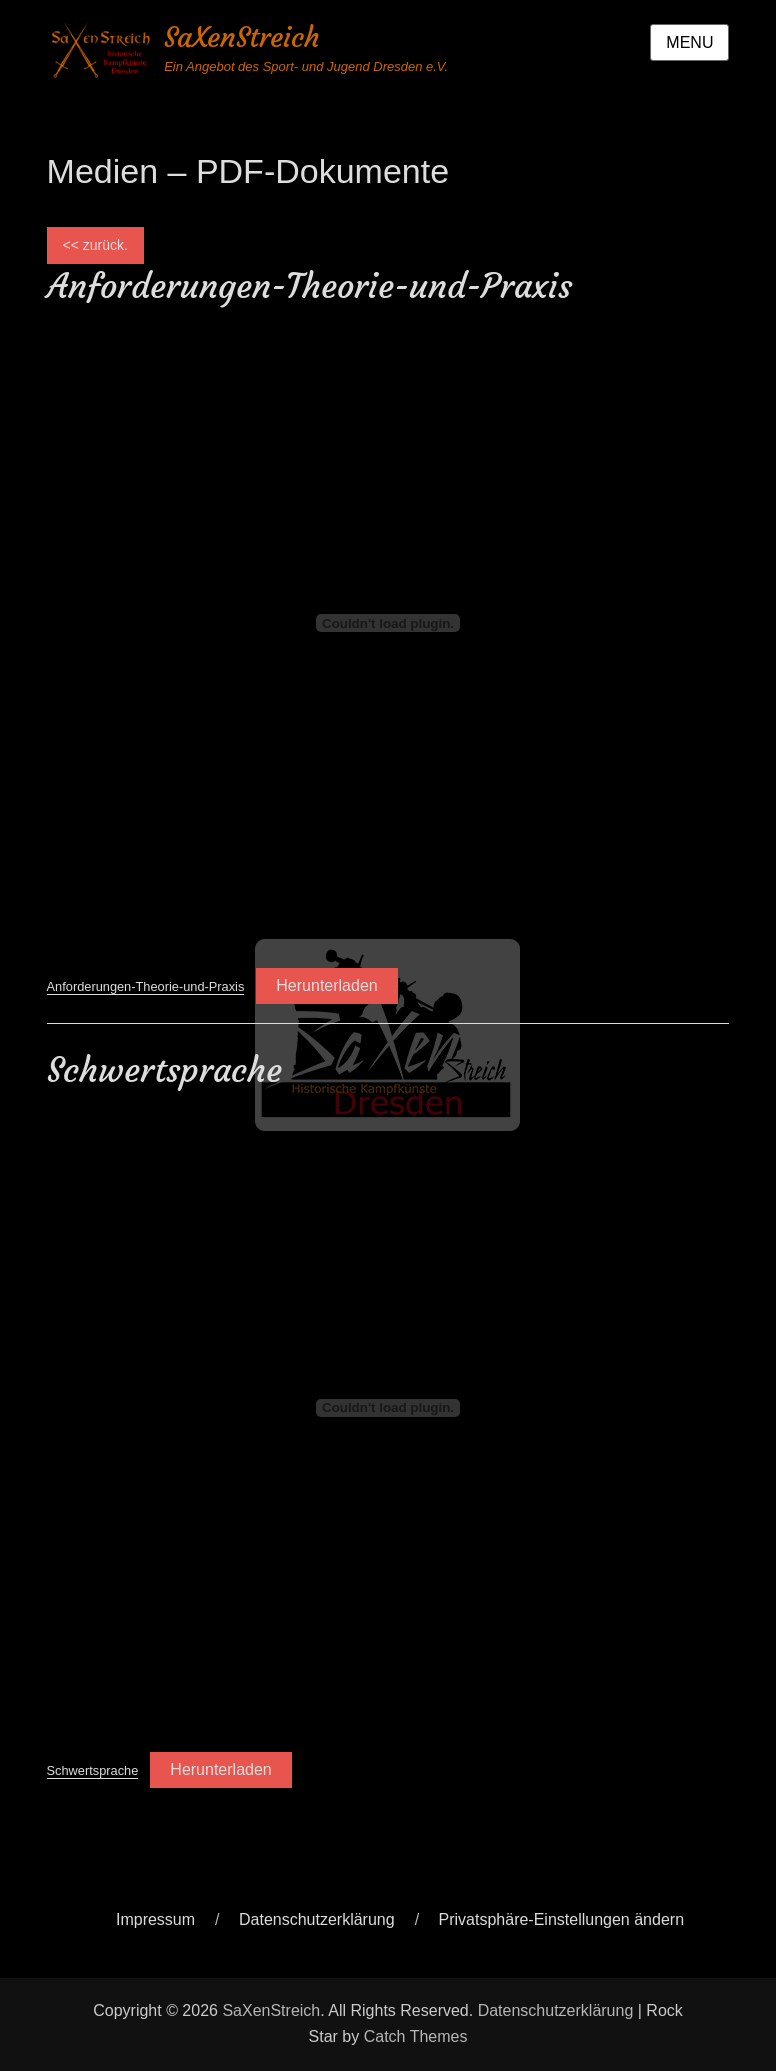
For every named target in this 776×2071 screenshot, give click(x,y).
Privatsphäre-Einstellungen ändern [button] (561, 1919)
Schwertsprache (93, 1770)
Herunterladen (326, 985)
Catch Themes (416, 2036)
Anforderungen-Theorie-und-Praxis (146, 986)
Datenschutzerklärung (317, 1919)
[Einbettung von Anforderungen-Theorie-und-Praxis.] (388, 623)
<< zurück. (95, 245)
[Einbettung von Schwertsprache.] (388, 1408)
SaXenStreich (242, 37)
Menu (689, 42)
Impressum (155, 1919)
